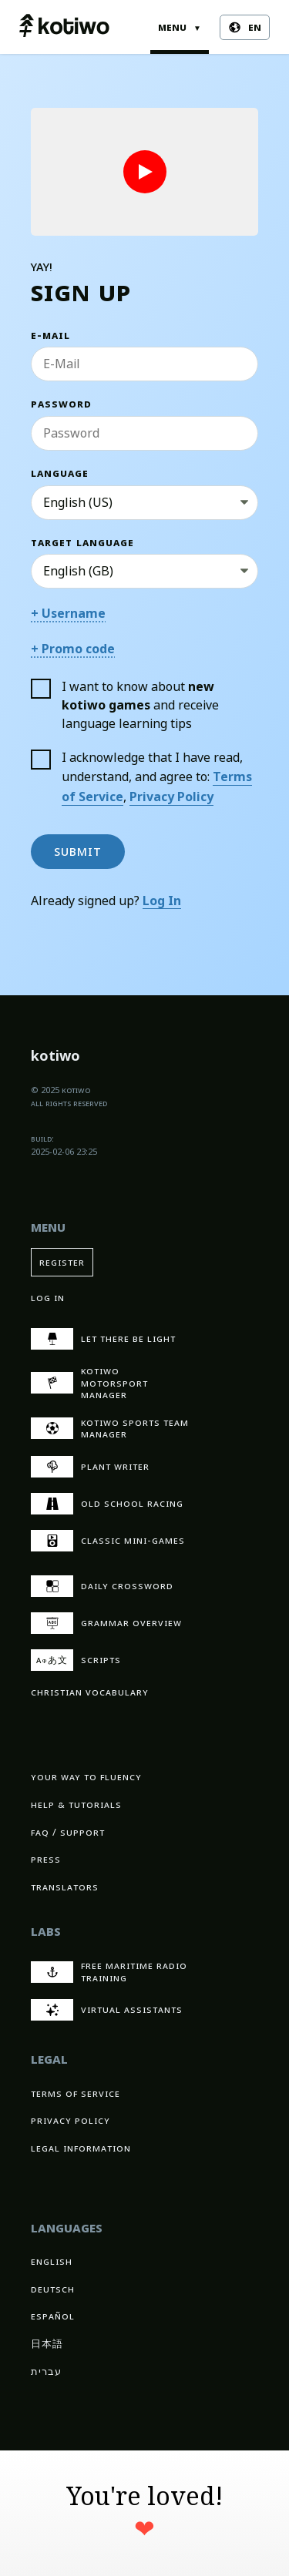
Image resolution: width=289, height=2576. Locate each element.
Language (60, 473)
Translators (65, 1887)
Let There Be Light (103, 1339)
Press (46, 1859)
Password (61, 404)
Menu (179, 27)
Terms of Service (75, 2093)
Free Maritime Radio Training (109, 1971)
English (51, 2261)
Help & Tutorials (76, 1804)
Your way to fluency (86, 1776)
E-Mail (50, 335)
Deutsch (53, 2289)
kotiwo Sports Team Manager (110, 1428)
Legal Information (81, 2148)
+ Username (68, 613)
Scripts (76, 1660)
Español (53, 2316)
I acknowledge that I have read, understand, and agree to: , (141, 777)
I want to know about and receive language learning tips (125, 705)
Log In (162, 901)
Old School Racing (107, 1503)
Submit (78, 851)
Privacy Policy (171, 797)
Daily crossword (102, 1586)
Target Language (82, 542)
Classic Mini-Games (108, 1540)
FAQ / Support (68, 1832)
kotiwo (55, 1057)
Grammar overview (106, 1623)
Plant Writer (90, 1467)
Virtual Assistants (107, 2010)
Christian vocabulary (90, 1692)
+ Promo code (73, 649)
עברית (46, 2371)
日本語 (47, 2343)
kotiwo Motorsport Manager (89, 1382)
